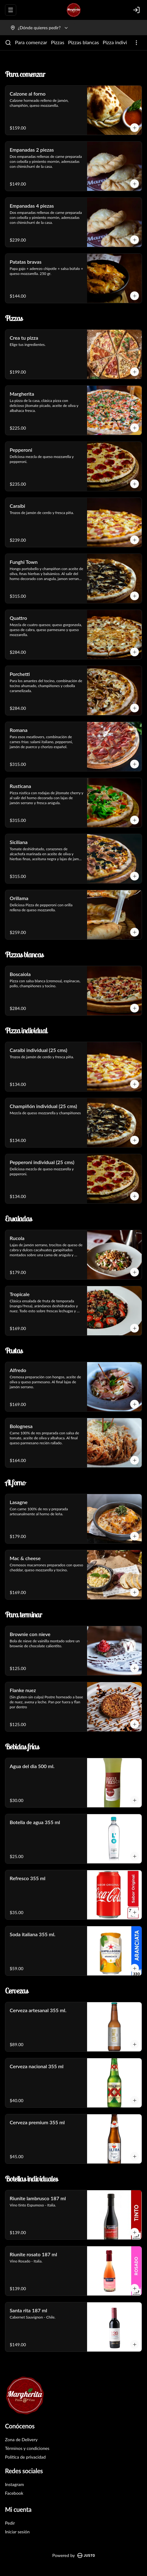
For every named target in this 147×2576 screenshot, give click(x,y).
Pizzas (57, 42)
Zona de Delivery (21, 2439)
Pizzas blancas (83, 42)
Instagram (14, 2484)
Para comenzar (31, 42)
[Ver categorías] (136, 42)
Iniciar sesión (17, 2531)
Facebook (14, 2493)
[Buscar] (8, 43)
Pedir (10, 2523)
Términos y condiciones (27, 2448)
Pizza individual (119, 42)
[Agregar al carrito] (134, 127)
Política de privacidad (25, 2457)
